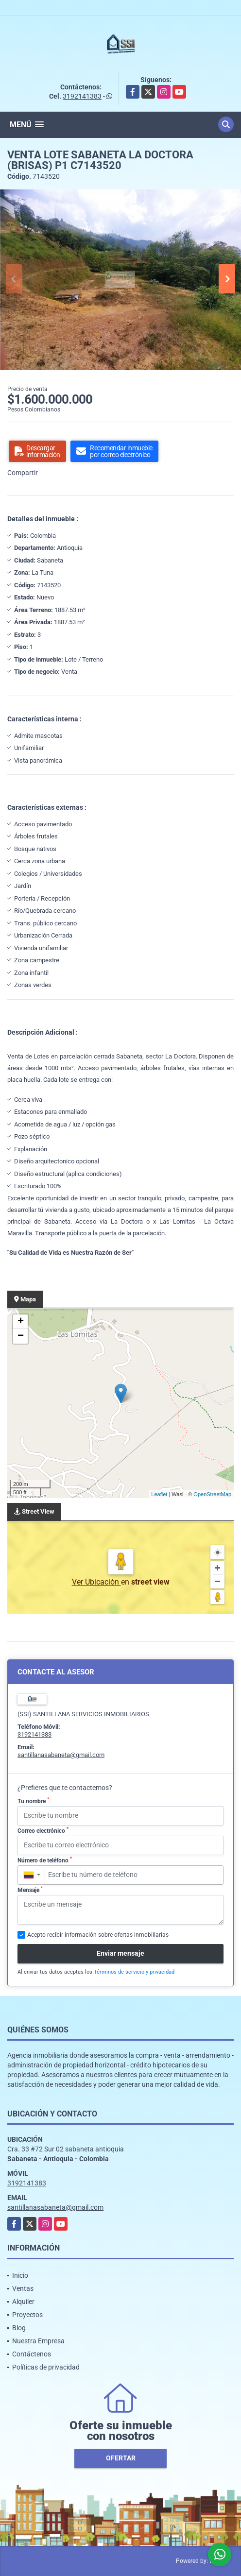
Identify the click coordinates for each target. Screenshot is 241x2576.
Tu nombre (33, 1801)
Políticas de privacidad (46, 2367)
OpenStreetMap (212, 1494)
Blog (19, 2328)
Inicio (20, 2275)
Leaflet (159, 1494)
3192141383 (82, 96)
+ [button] (20, 1321)
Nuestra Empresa (38, 2341)
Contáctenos (31, 2354)
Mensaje (30, 1890)
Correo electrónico (43, 1830)
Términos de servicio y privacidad (134, 1972)
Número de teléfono (44, 1860)
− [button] (20, 1336)
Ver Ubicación (96, 1582)
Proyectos (27, 2315)
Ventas (23, 2288)
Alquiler (23, 2301)
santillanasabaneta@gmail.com (60, 1754)
